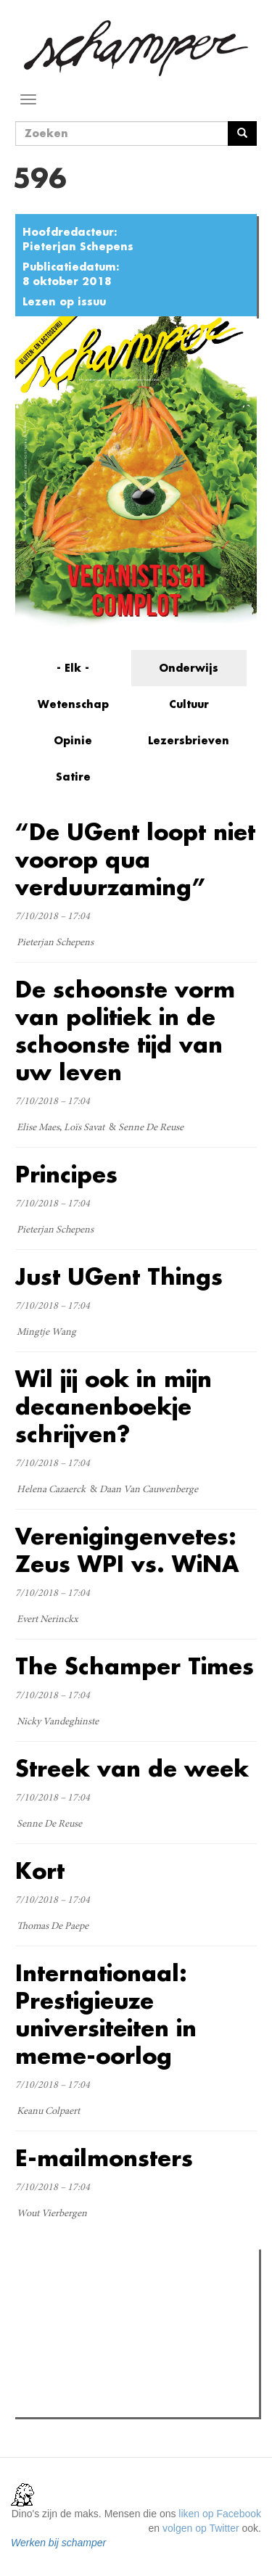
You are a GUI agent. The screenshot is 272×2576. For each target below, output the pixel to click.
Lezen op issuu (64, 301)
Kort (40, 1870)
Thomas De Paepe (52, 1927)
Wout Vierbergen (52, 2214)
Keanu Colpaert (48, 2112)
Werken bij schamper (58, 2542)
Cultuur (189, 704)
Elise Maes (38, 1128)
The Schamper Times (134, 1666)
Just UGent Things (119, 1276)
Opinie (73, 740)
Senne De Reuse (151, 1128)
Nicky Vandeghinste (58, 1722)
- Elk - (73, 668)
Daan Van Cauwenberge (148, 1490)
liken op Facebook (219, 2513)
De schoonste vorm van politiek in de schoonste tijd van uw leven (125, 1030)
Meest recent (143, 2293)
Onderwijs (188, 668)
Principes (66, 1174)
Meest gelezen (64, 2292)
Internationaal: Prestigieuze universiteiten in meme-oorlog (106, 2014)
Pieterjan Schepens (77, 246)
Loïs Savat (84, 1128)
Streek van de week (132, 1768)
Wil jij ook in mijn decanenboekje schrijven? (113, 1406)
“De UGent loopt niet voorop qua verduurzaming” (135, 859)
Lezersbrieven (188, 740)
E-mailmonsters (104, 2158)
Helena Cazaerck (51, 1490)
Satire (73, 776)
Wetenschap (73, 704)
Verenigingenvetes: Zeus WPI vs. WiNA (127, 1550)
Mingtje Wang (46, 1333)
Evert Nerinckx (47, 1620)
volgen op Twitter (200, 2528)
